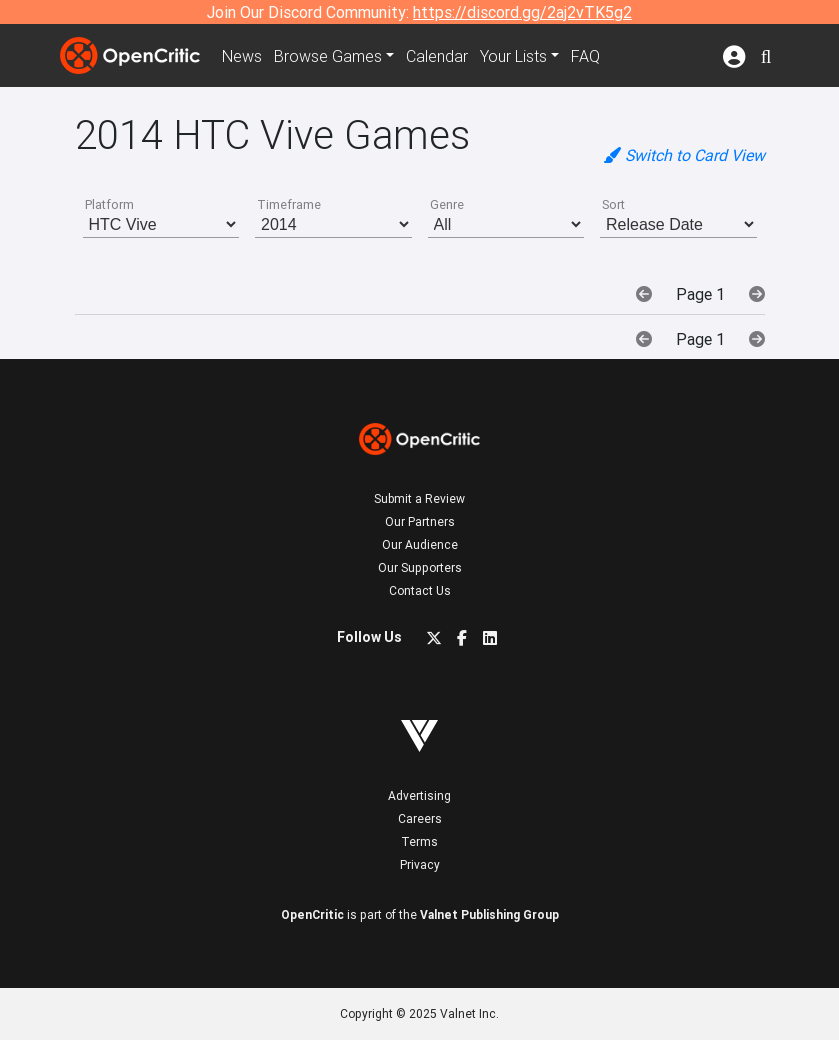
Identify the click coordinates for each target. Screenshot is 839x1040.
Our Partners (420, 521)
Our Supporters (420, 567)
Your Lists (513, 56)
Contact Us (420, 590)
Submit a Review (419, 498)
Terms (419, 841)
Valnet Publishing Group (489, 914)
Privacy (420, 864)
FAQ (585, 56)
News (242, 56)
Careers (420, 818)
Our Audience (420, 544)
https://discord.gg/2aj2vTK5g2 (522, 12)
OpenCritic (312, 914)
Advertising (419, 795)
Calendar (437, 56)
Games (328, 56)
